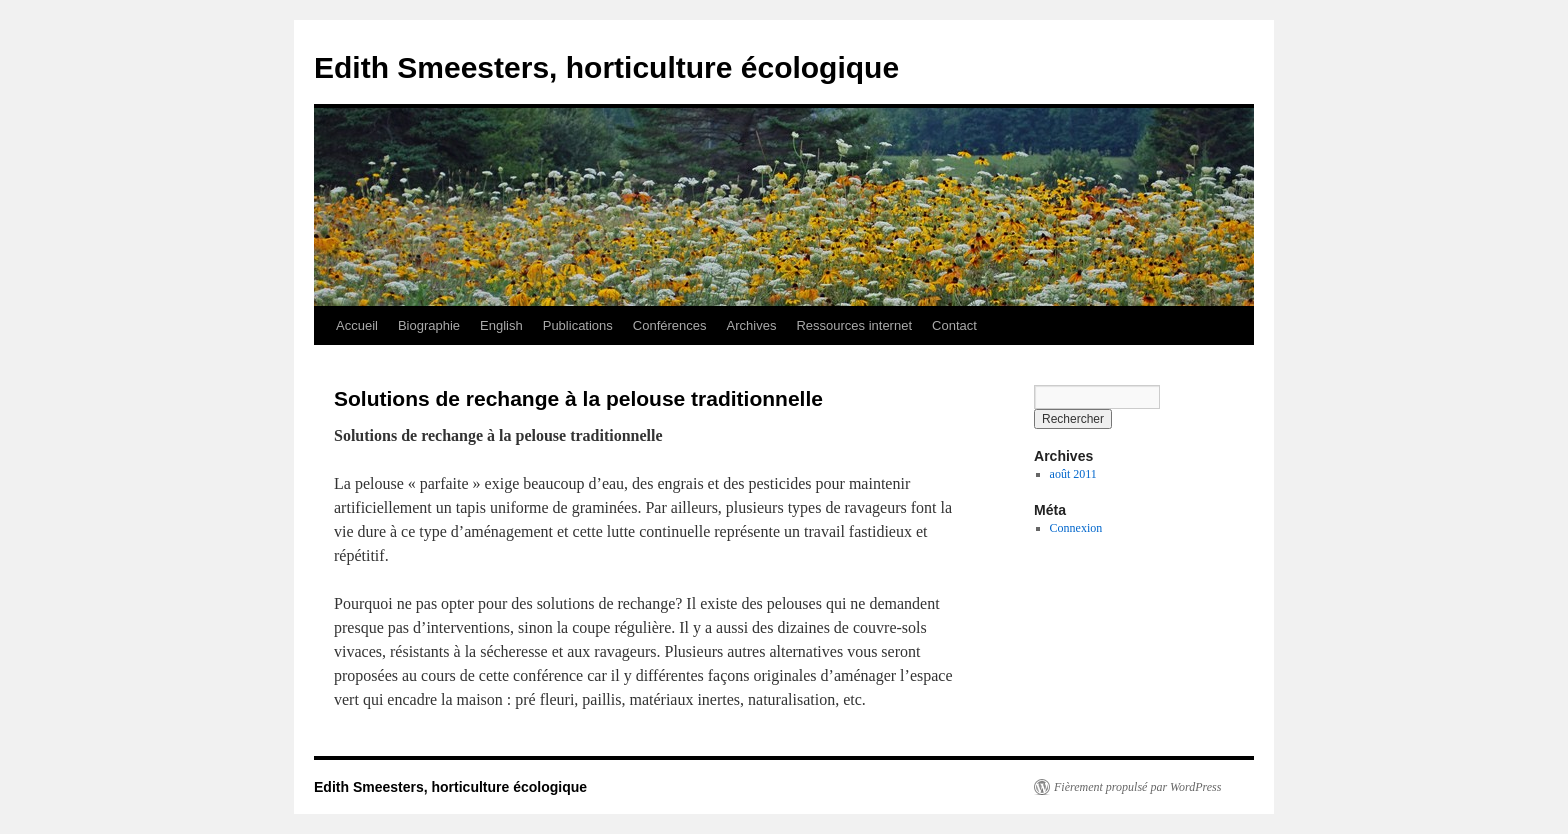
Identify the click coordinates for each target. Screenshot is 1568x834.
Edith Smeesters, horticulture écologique (606, 67)
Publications (578, 325)
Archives (752, 325)
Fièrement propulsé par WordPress (1137, 787)
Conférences (670, 325)
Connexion (1076, 528)
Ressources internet (854, 325)
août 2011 (1073, 474)
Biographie (429, 325)
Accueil (357, 325)
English (501, 325)
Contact (954, 325)
